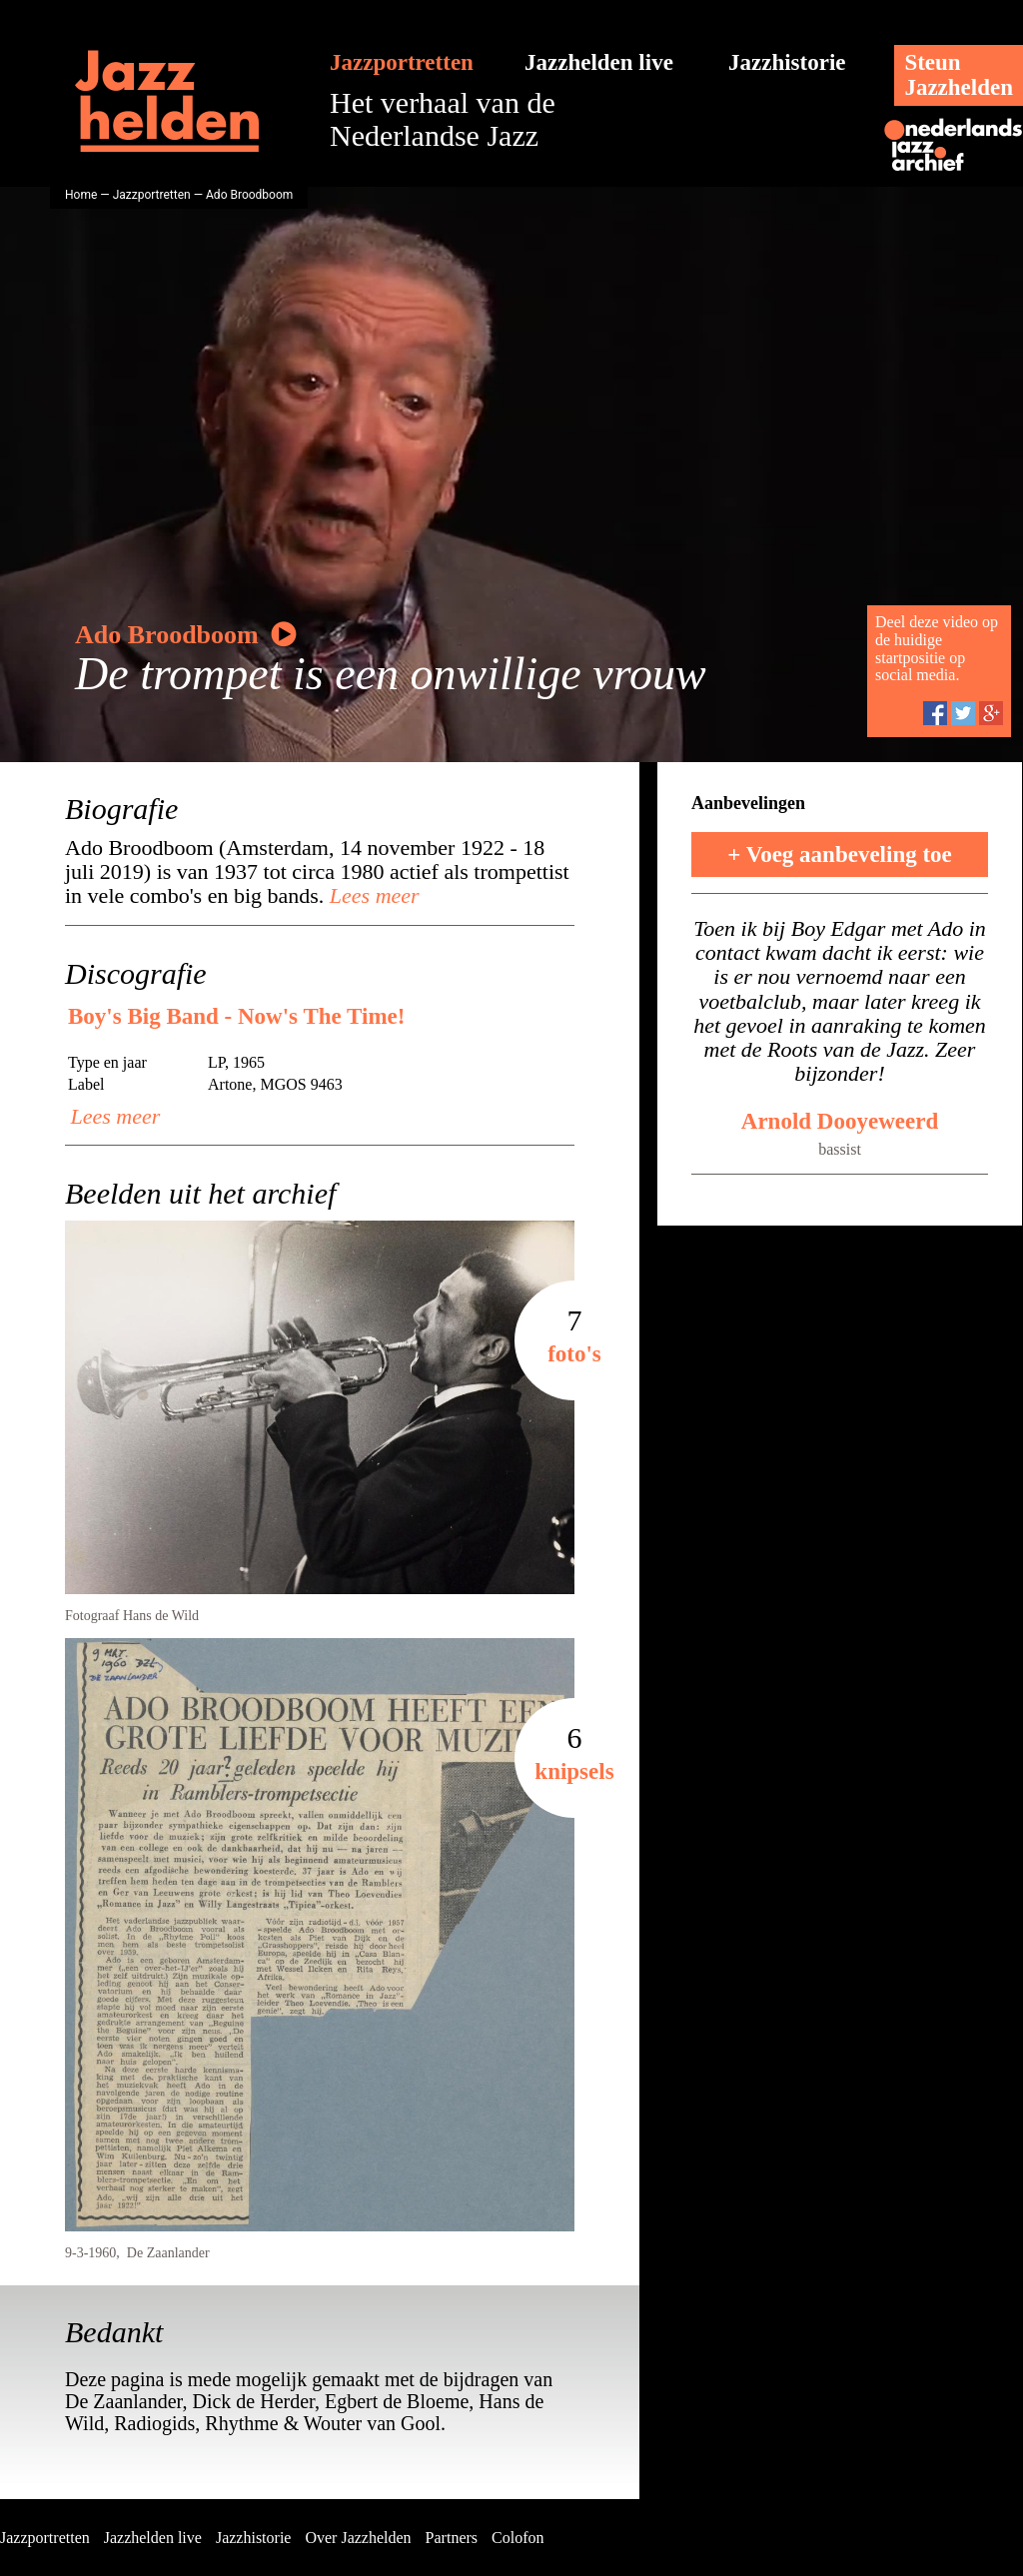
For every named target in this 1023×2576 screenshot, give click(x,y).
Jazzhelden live (598, 62)
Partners (452, 2537)
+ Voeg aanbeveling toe (839, 854)
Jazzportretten (402, 62)
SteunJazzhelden (958, 75)
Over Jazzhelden (358, 2537)
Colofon (517, 2537)
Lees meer (371, 895)
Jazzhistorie (787, 62)
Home (81, 195)
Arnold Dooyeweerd (839, 1121)
